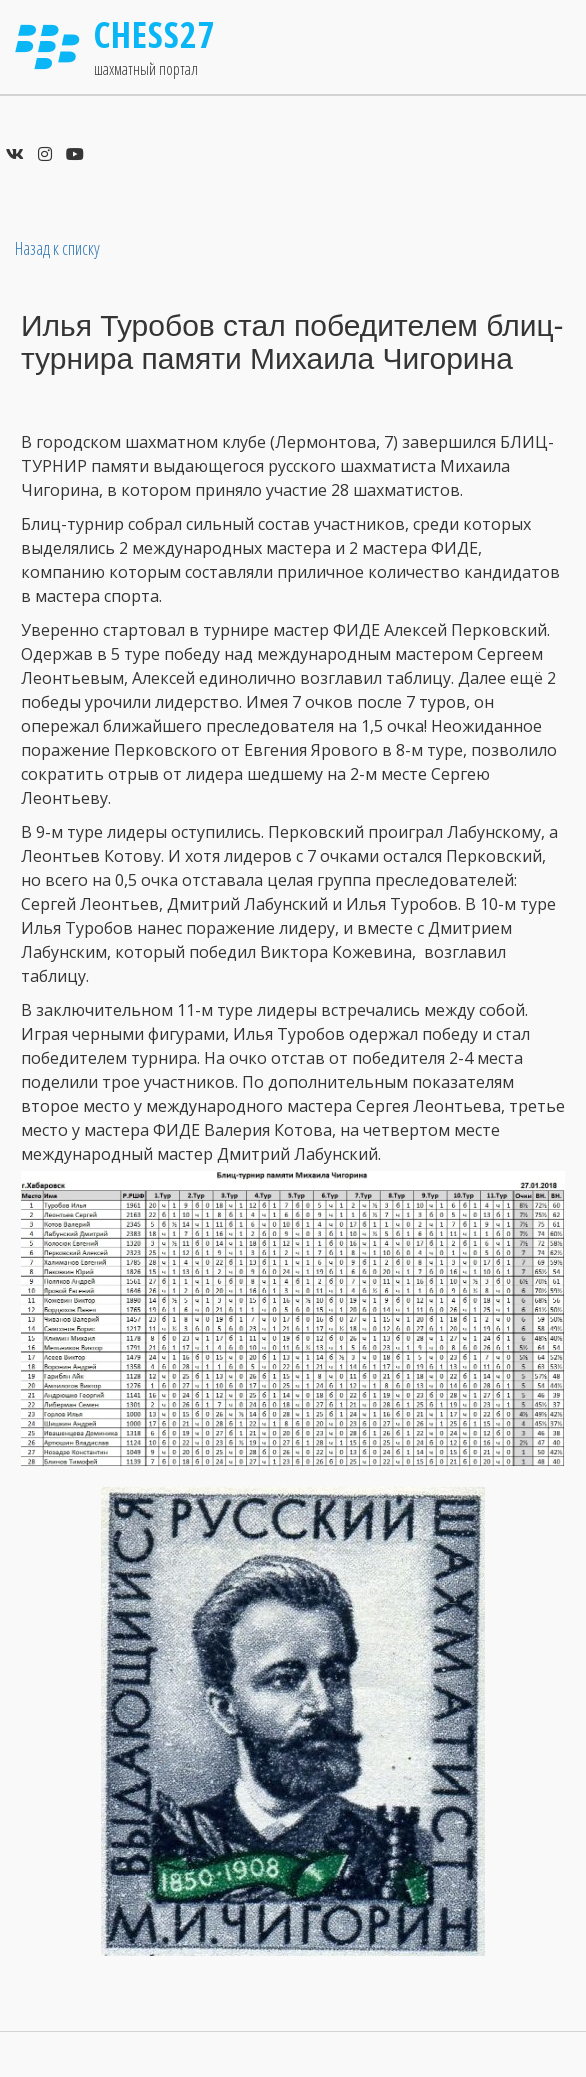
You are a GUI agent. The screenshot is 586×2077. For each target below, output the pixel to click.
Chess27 (155, 34)
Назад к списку (57, 248)
